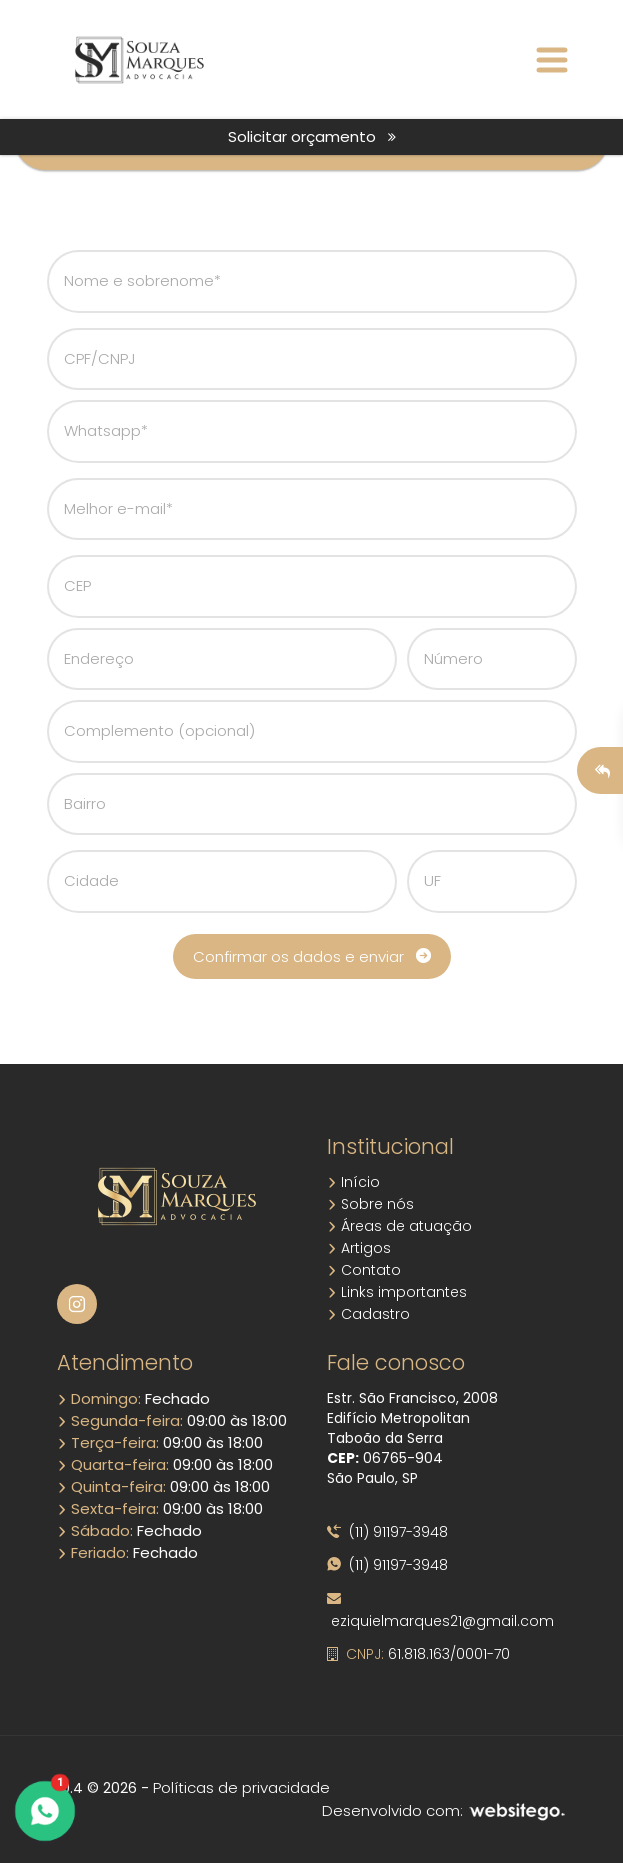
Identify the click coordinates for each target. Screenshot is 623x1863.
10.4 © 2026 (97, 1788)
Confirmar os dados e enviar (312, 956)
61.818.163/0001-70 (418, 1654)
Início (353, 1182)
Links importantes (397, 1292)
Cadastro (368, 1314)
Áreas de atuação (399, 1226)
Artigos (359, 1248)
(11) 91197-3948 (387, 1532)
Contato (364, 1270)
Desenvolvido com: (444, 1810)
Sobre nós (370, 1204)
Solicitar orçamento (312, 136)
